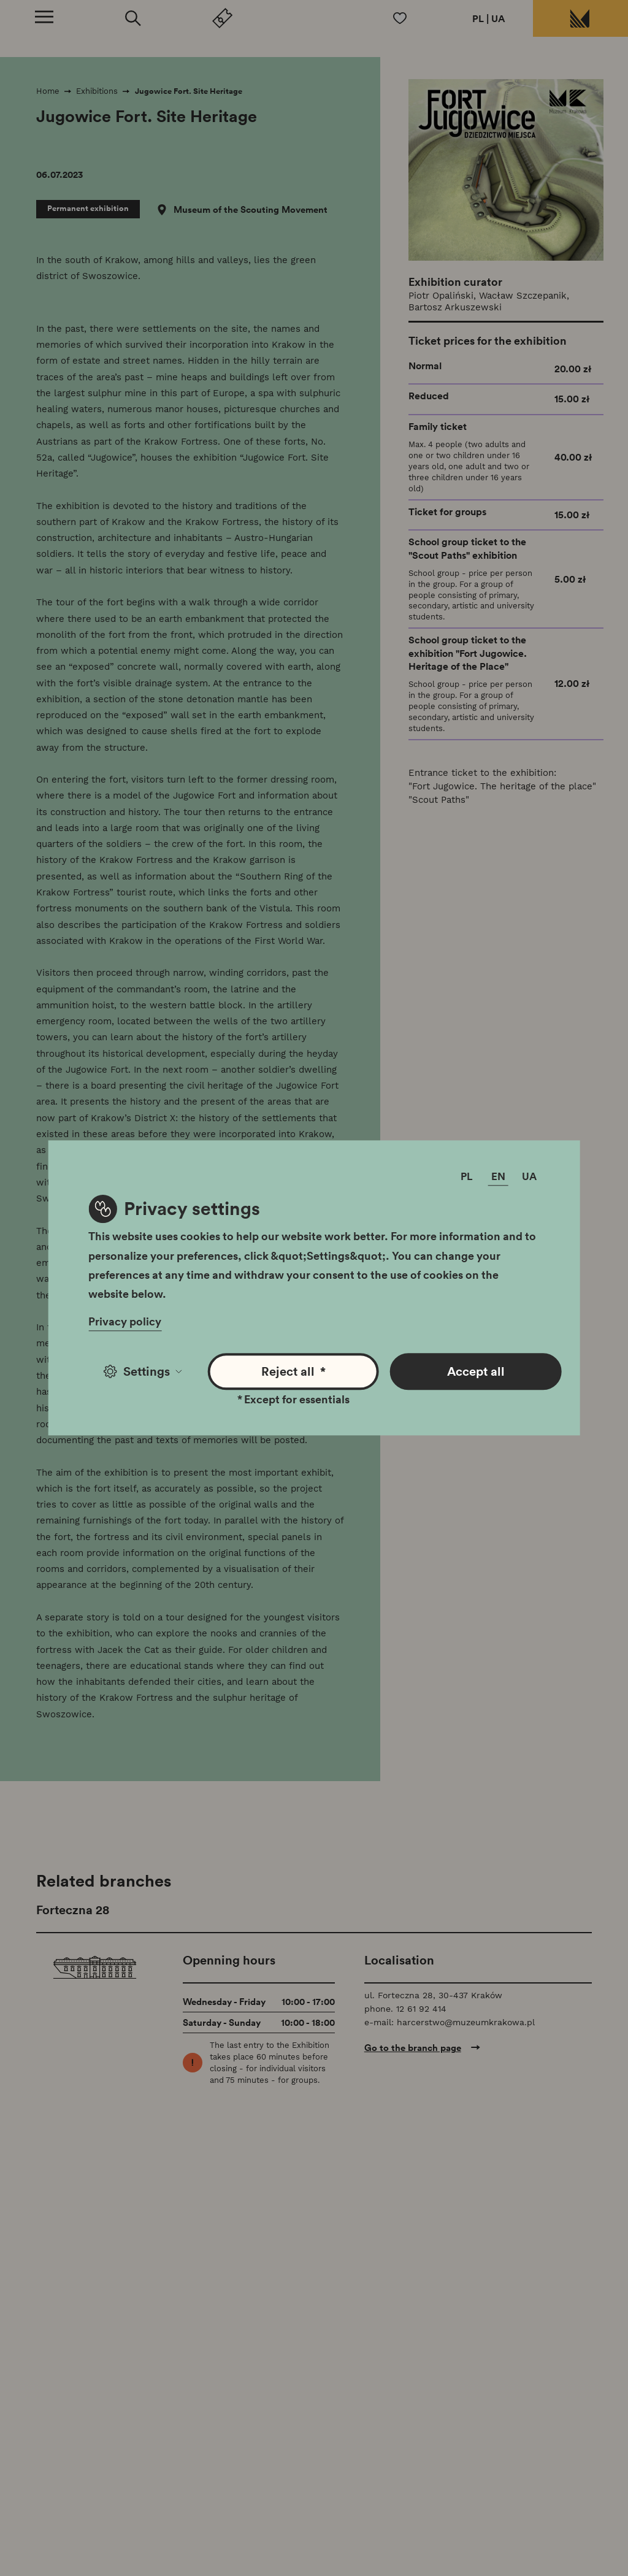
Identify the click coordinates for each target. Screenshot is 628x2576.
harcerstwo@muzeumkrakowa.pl (466, 2022)
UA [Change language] (529, 1177)
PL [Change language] (467, 1177)
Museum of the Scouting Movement (250, 210)
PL (478, 18)
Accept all (476, 1371)
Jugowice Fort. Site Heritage (188, 91)
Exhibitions (97, 91)
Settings (142, 1371)
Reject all (293, 1372)
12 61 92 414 (421, 2009)
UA (498, 18)
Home (47, 91)
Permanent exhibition (88, 208)
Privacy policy (124, 1321)
